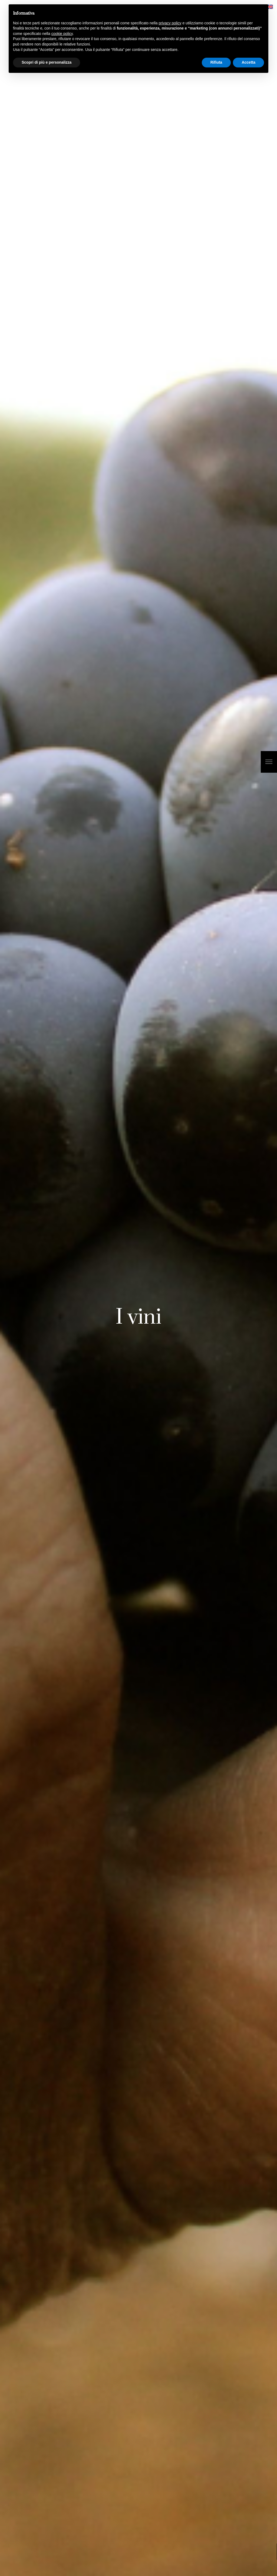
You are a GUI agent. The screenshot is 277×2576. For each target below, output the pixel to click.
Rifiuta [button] (216, 62)
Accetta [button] (248, 62)
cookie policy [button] (62, 33)
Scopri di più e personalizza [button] (46, 62)
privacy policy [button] (170, 23)
